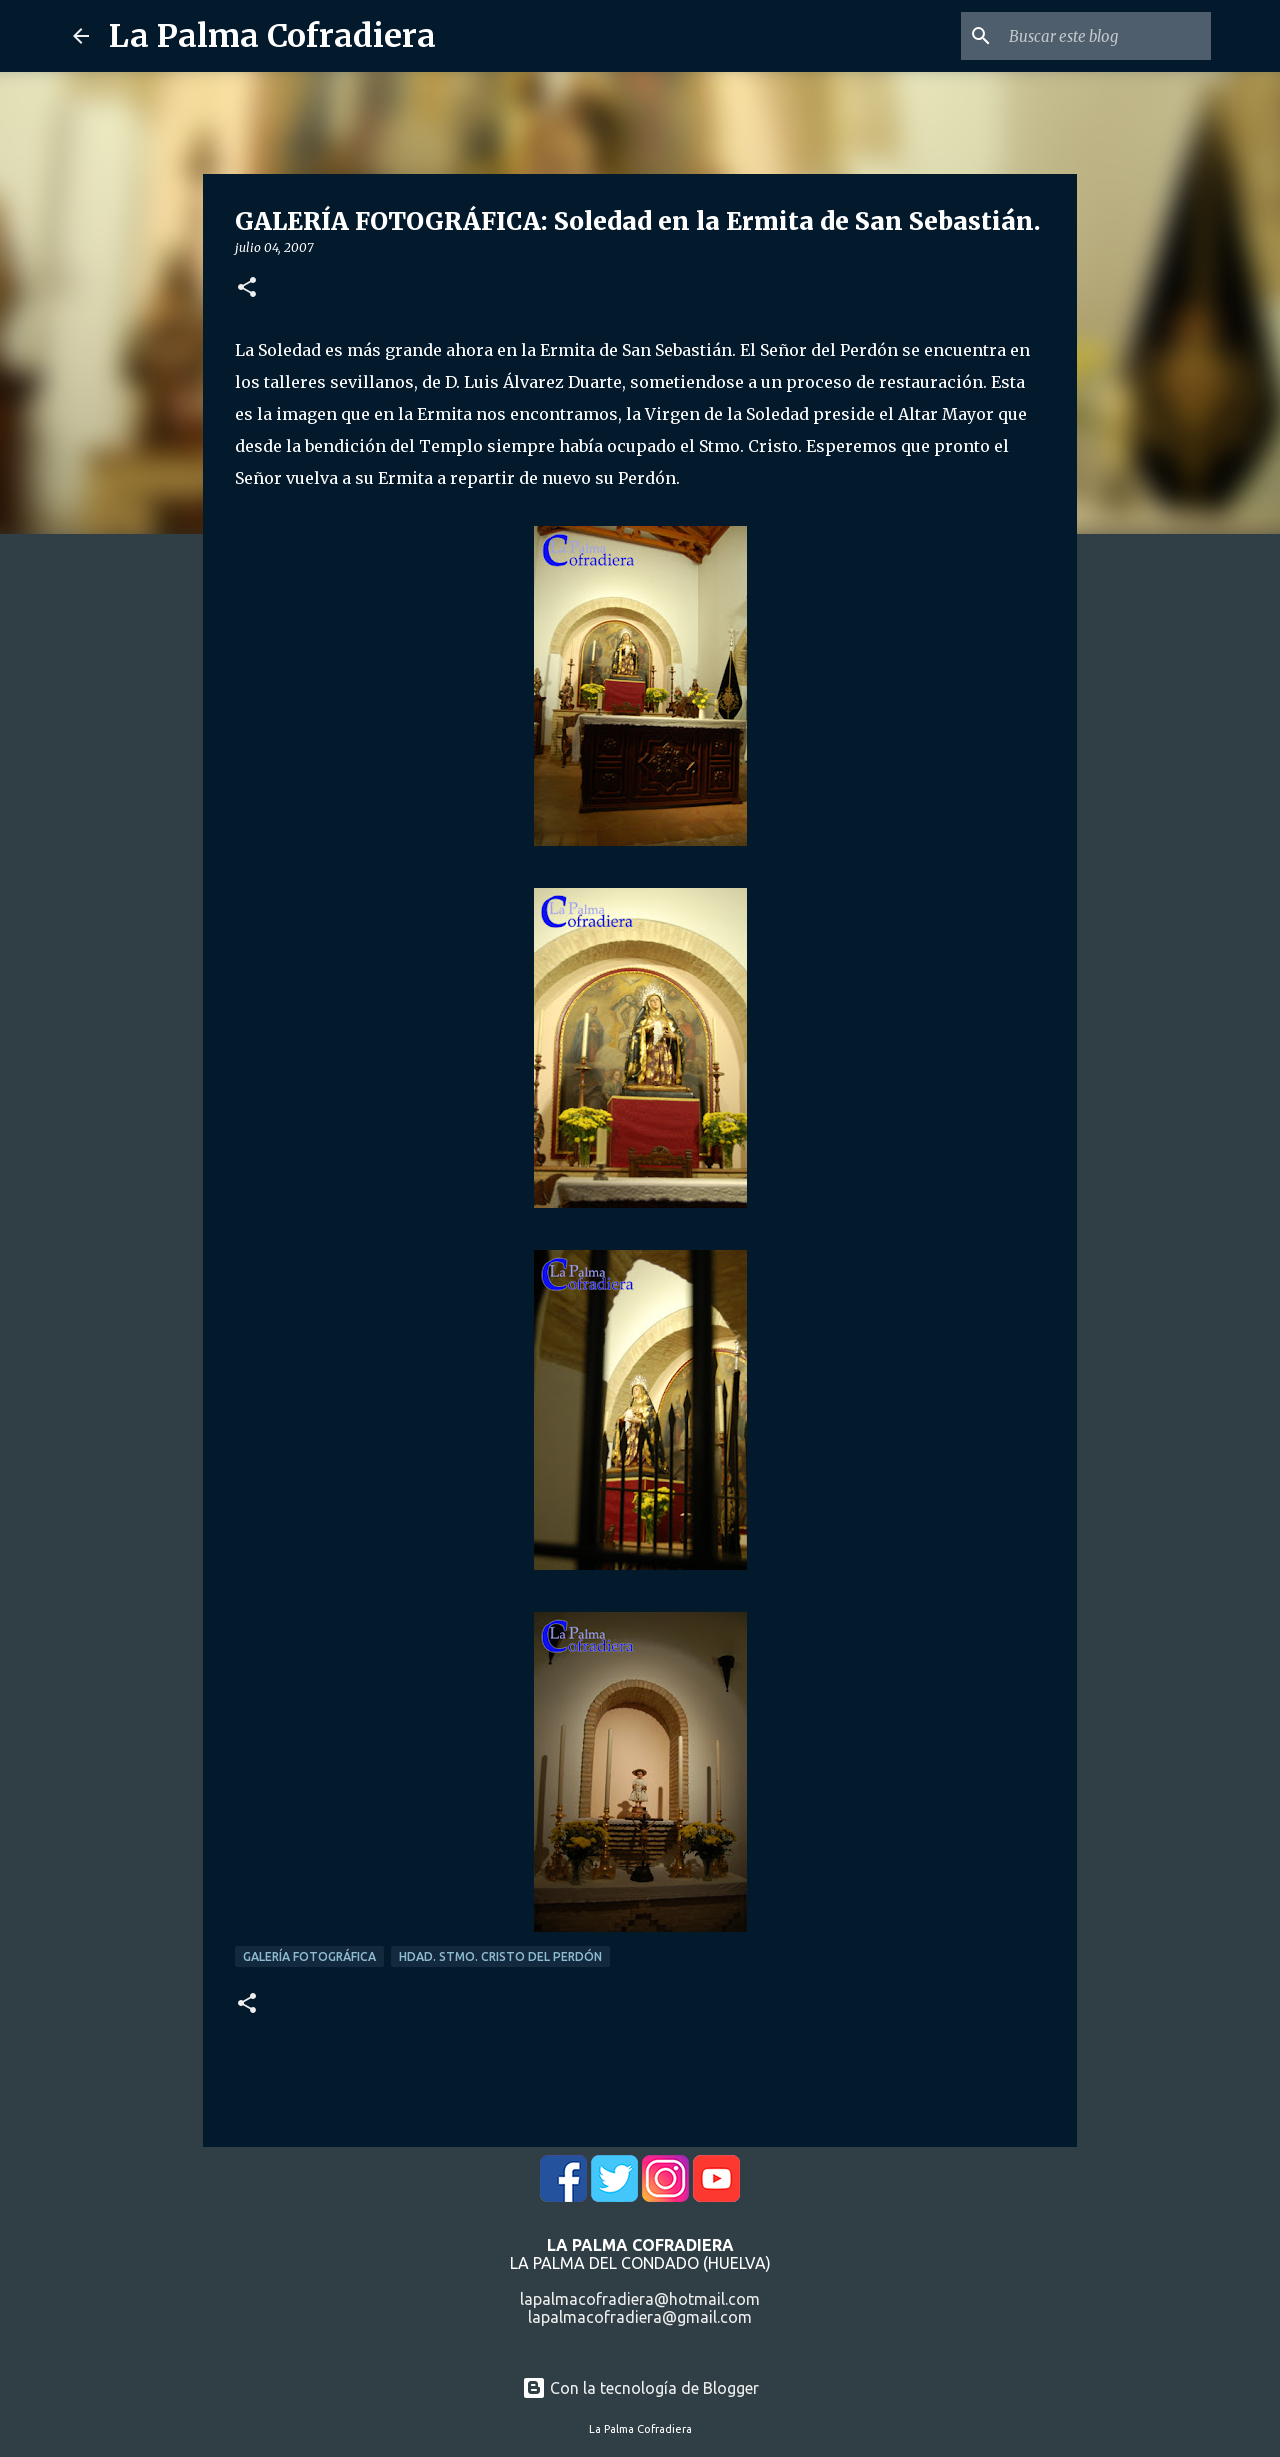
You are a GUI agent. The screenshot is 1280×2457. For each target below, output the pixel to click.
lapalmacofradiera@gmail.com (640, 2317)
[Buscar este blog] (1106, 36)
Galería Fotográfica (309, 1956)
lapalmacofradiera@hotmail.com (640, 2299)
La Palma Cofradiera (272, 36)
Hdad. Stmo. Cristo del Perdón (500, 1956)
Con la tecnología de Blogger (640, 2388)
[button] (247, 288)
